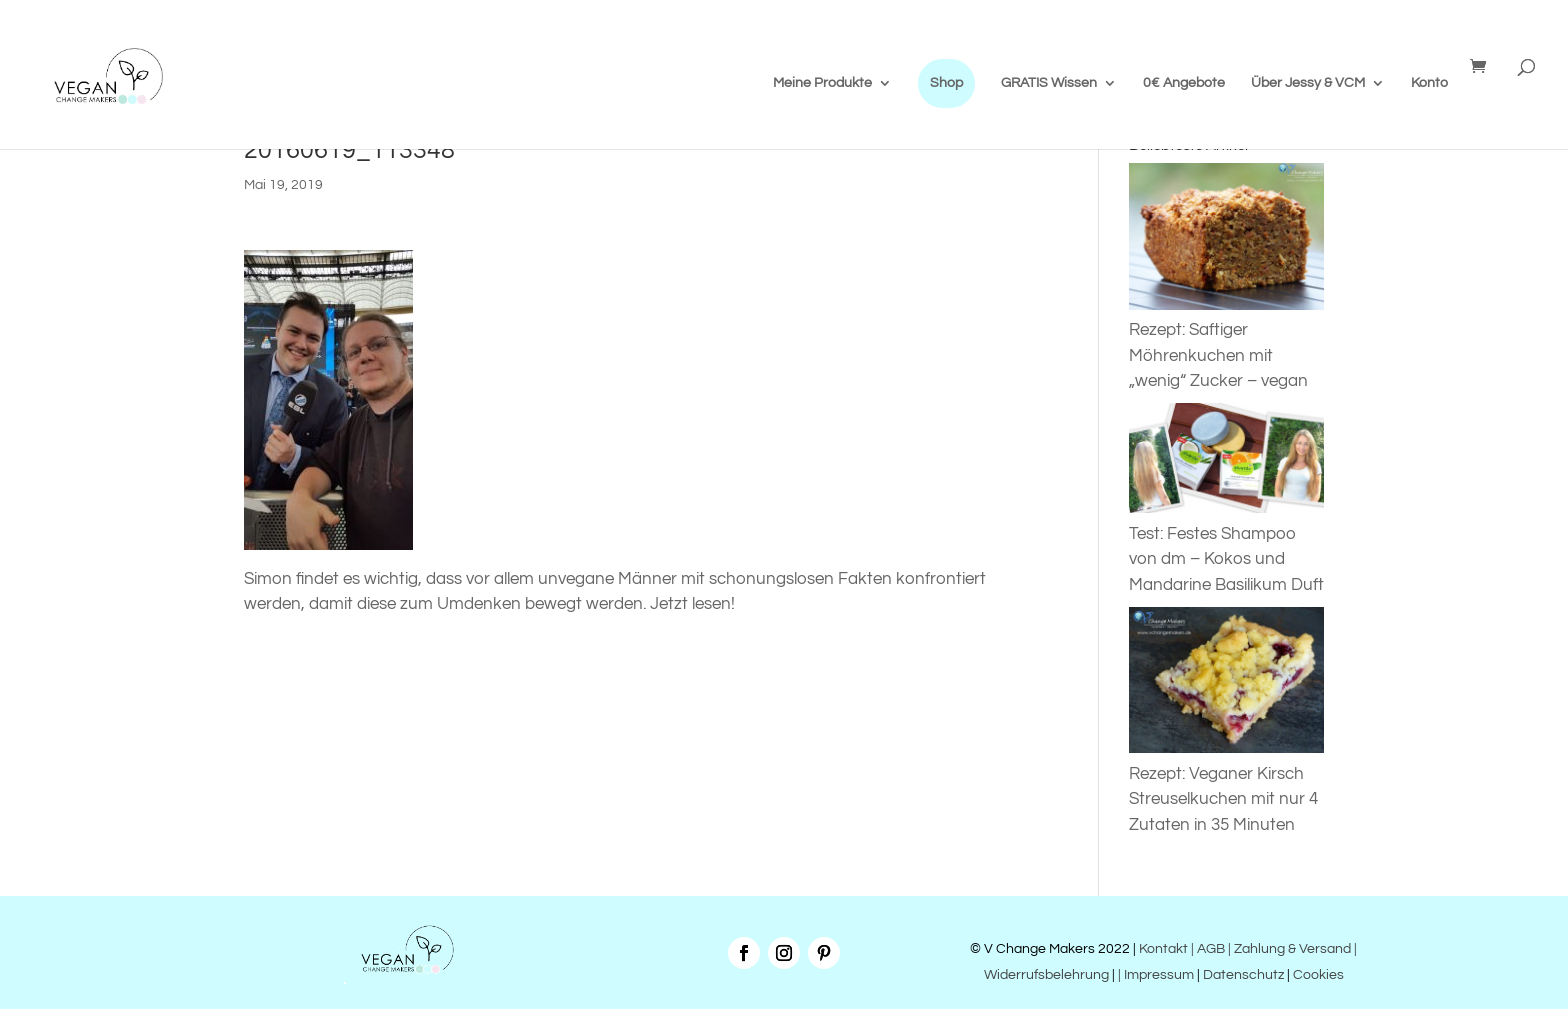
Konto (1429, 83)
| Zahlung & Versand (1291, 949)
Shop (946, 83)
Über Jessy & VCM (1308, 83)
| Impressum (1156, 975)
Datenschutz (1243, 975)
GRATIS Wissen (1049, 83)
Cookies (1318, 975)
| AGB (1208, 949)
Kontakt (1162, 949)
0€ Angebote (1184, 83)
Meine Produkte (822, 83)
